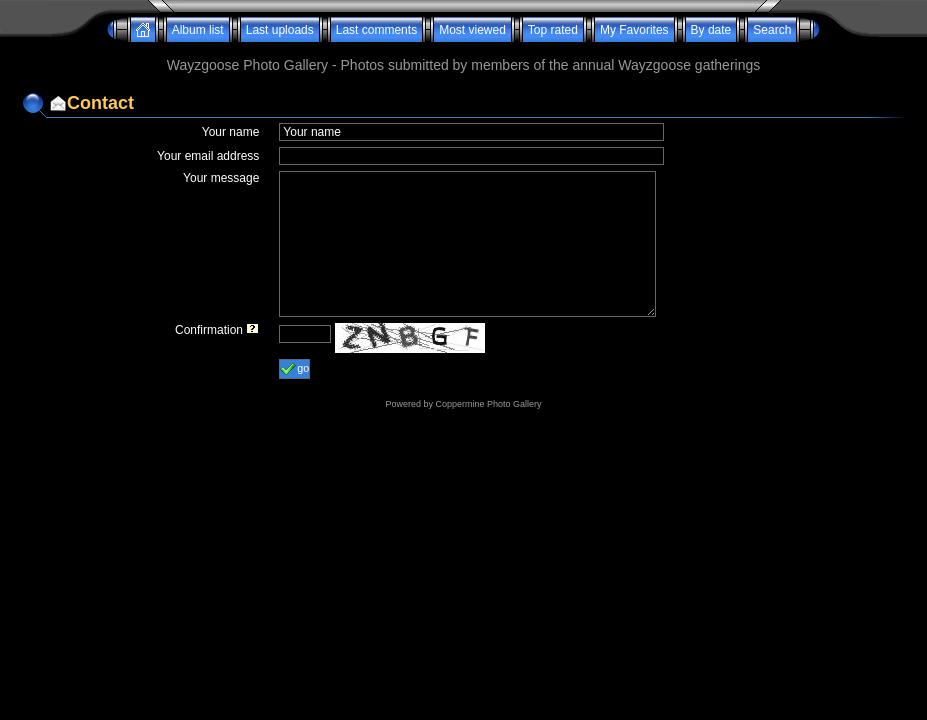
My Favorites (634, 30)
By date (711, 30)
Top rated (553, 30)
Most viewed (472, 30)
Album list (198, 30)
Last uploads (280, 30)
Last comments (376, 30)
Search (772, 30)
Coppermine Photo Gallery (488, 404)
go (294, 369)
